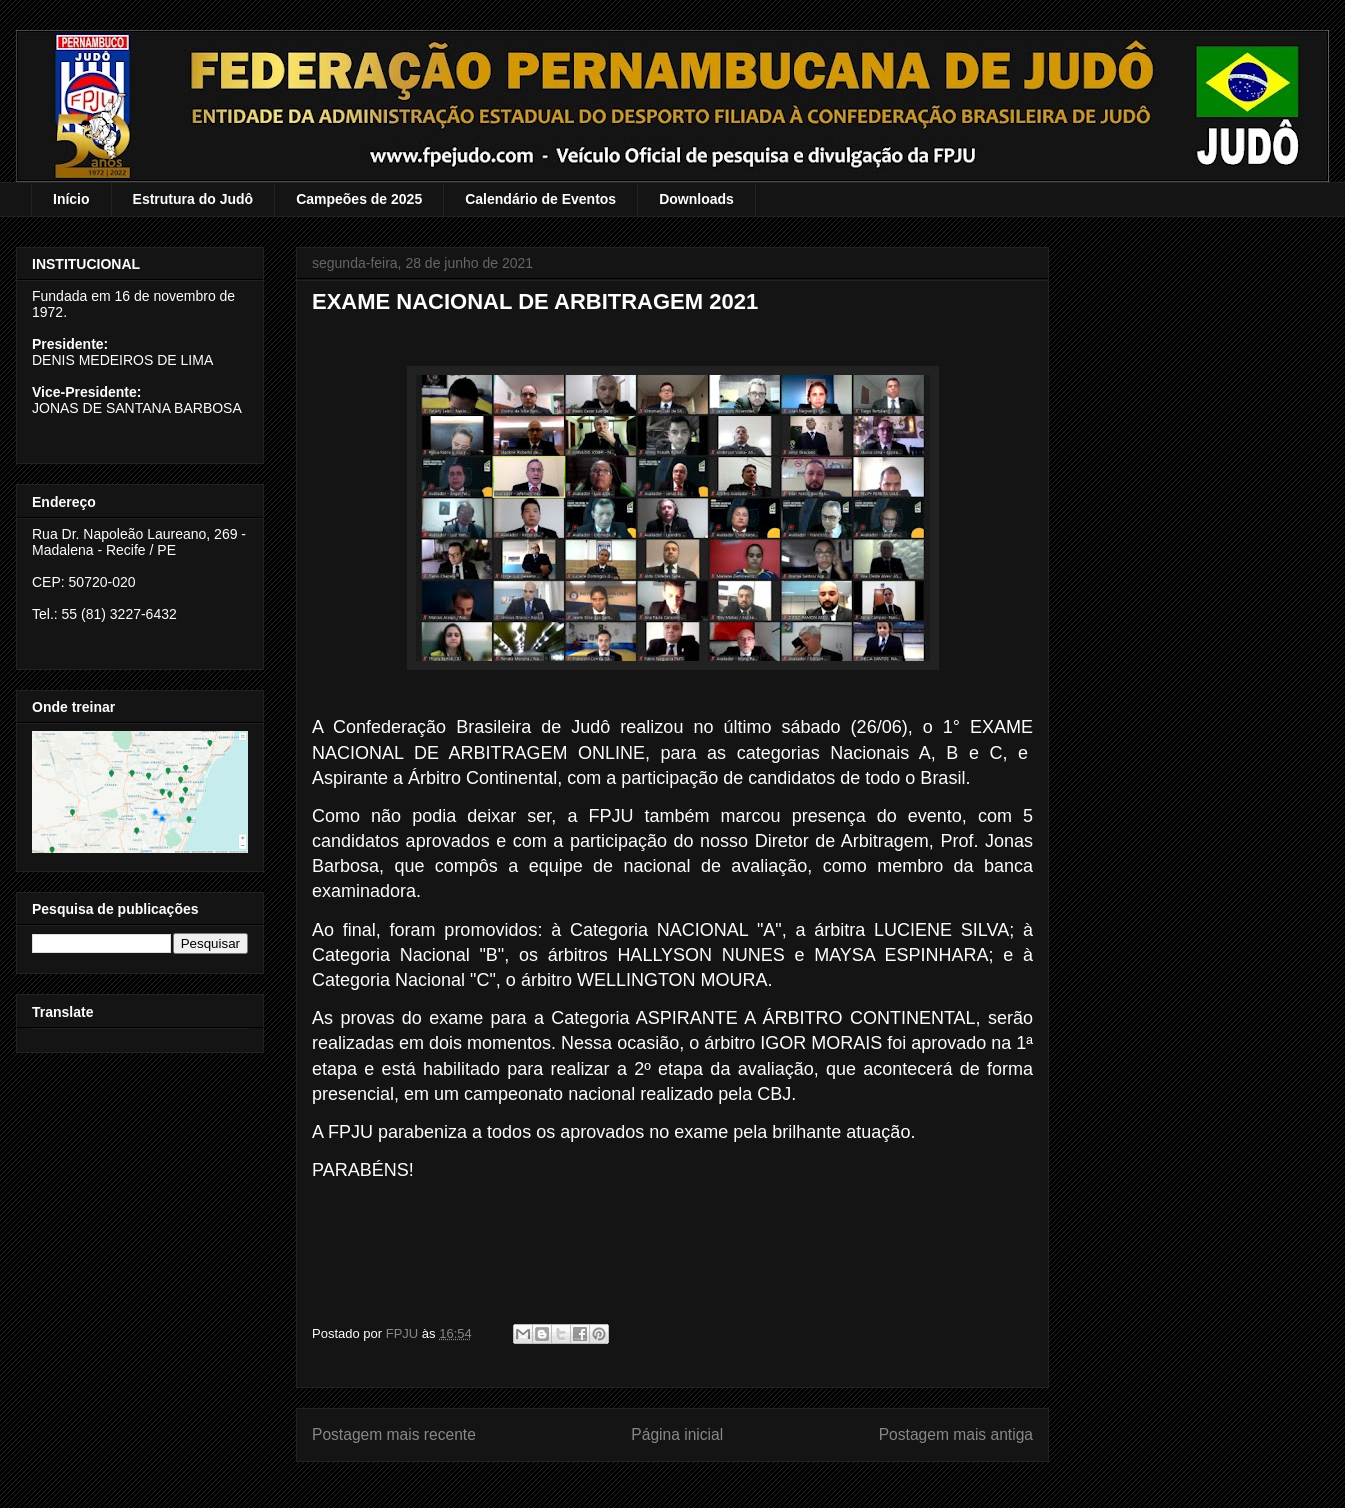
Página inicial (677, 1434)
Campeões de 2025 (359, 199)
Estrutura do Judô (193, 199)
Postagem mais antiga (956, 1434)
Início (71, 199)
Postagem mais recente (394, 1434)
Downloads (696, 199)
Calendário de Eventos (540, 199)
